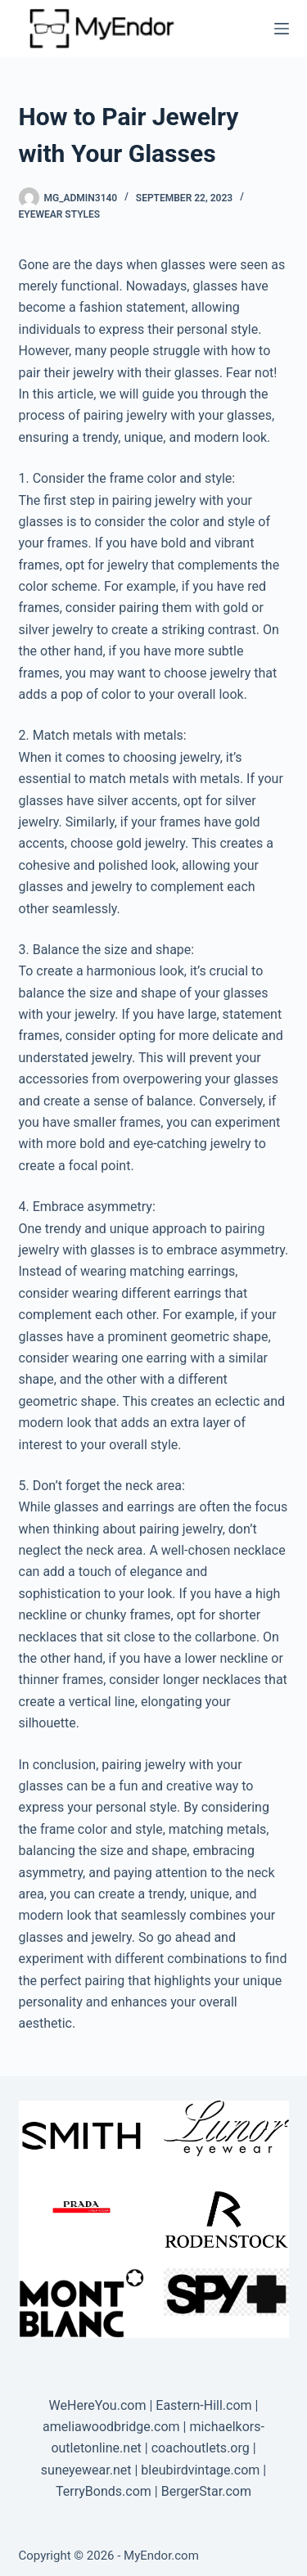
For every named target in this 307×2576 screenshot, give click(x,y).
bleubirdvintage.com (200, 2470)
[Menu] (281, 28)
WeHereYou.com (98, 2405)
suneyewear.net (86, 2470)
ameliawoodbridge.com (111, 2426)
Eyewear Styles (60, 214)
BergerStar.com (206, 2491)
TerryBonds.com (103, 2491)
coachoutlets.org (200, 2448)
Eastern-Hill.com (203, 2405)
